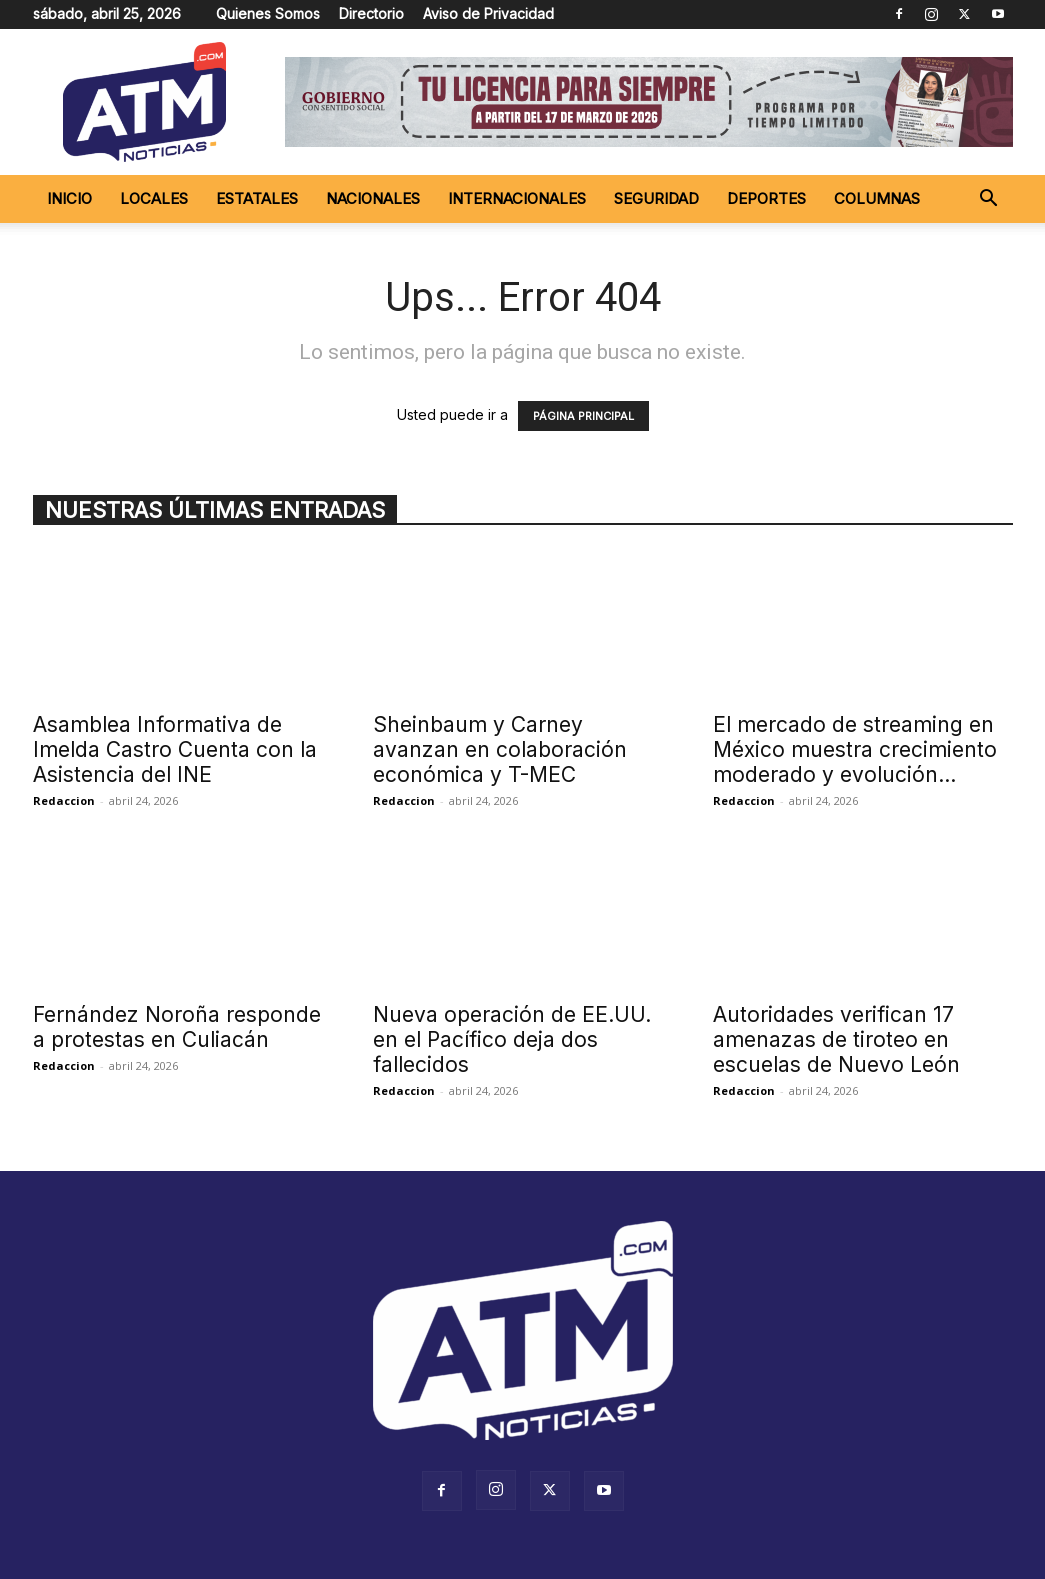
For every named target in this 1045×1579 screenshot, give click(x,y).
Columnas (877, 198)
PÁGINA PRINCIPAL (583, 416)
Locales (154, 198)
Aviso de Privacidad (488, 13)
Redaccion (64, 800)
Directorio (371, 13)
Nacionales (373, 198)
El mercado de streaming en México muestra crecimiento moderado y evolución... (855, 749)
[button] (989, 200)
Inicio (69, 198)
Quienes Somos (268, 13)
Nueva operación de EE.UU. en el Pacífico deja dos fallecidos (512, 1039)
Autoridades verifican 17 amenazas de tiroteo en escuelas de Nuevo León (836, 1039)
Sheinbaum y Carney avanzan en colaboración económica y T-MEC (500, 749)
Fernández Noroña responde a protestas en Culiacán (177, 1027)
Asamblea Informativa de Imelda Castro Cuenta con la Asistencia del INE (175, 749)
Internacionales (517, 198)
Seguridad (656, 198)
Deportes (766, 198)
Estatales (257, 198)
